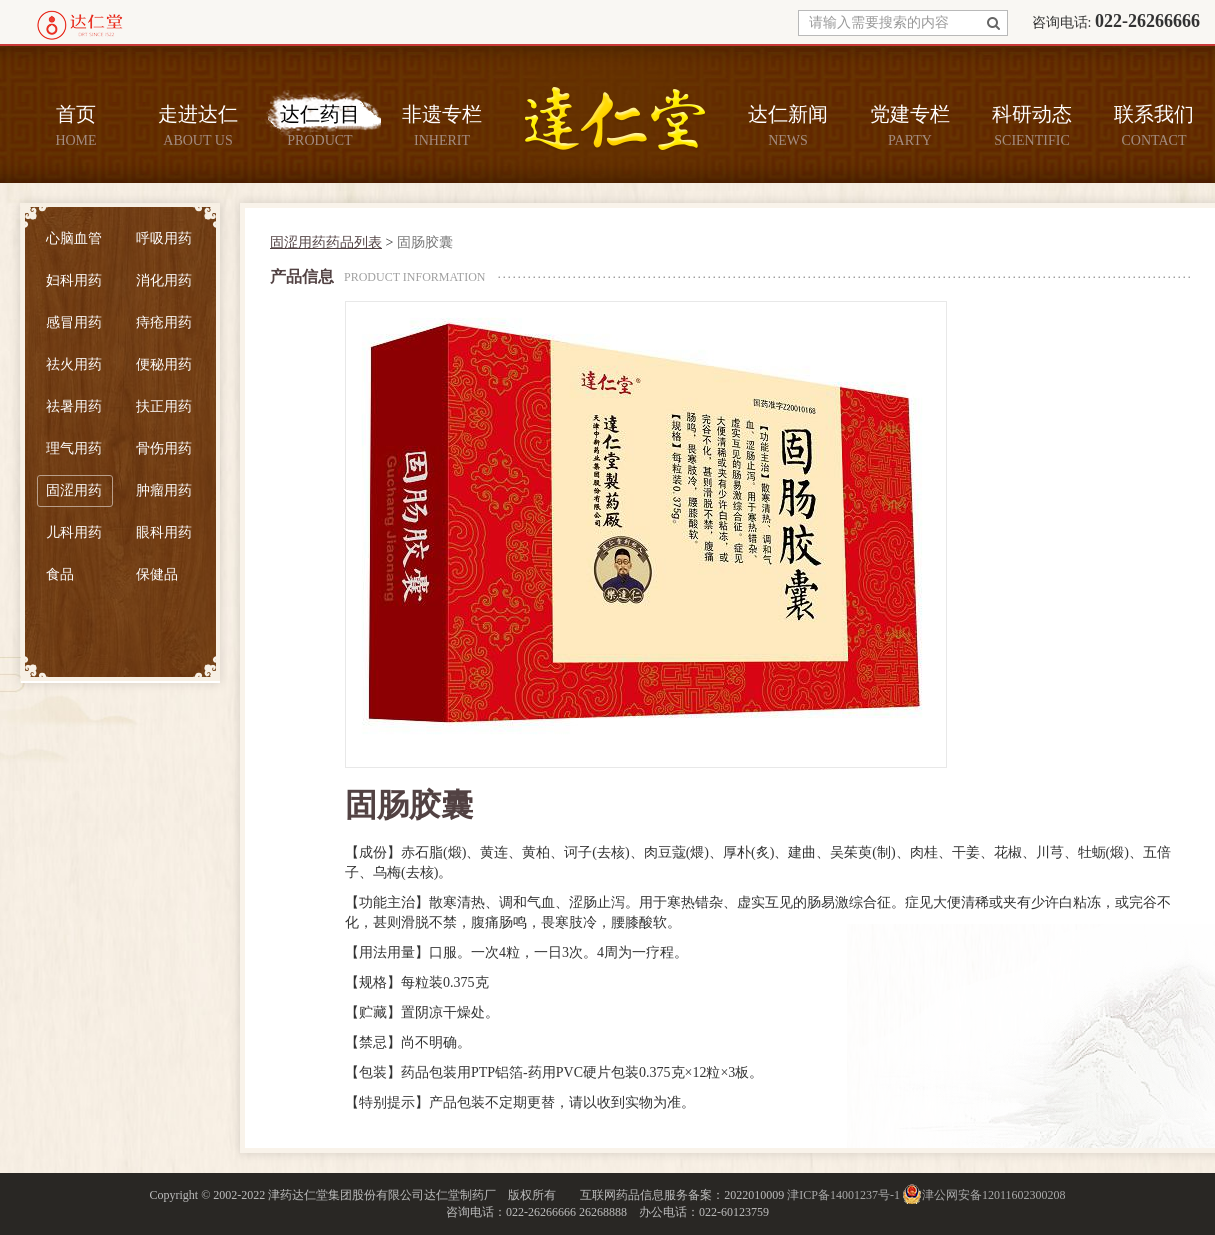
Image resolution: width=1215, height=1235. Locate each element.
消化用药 (164, 280)
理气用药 (74, 448)
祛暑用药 (74, 406)
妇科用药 (74, 280)
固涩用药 (74, 490)
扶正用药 (164, 406)
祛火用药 (74, 364)
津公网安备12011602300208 (994, 1195)
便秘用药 (164, 364)
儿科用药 (74, 532)
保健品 (157, 574)
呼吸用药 (164, 238)
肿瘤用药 (164, 490)
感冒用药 (74, 322)
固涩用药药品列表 (326, 242)
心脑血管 (74, 238)
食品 (60, 574)
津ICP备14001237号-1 (843, 1195)
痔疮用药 (164, 322)
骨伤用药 (164, 448)
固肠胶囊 (425, 242)
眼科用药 (164, 532)
